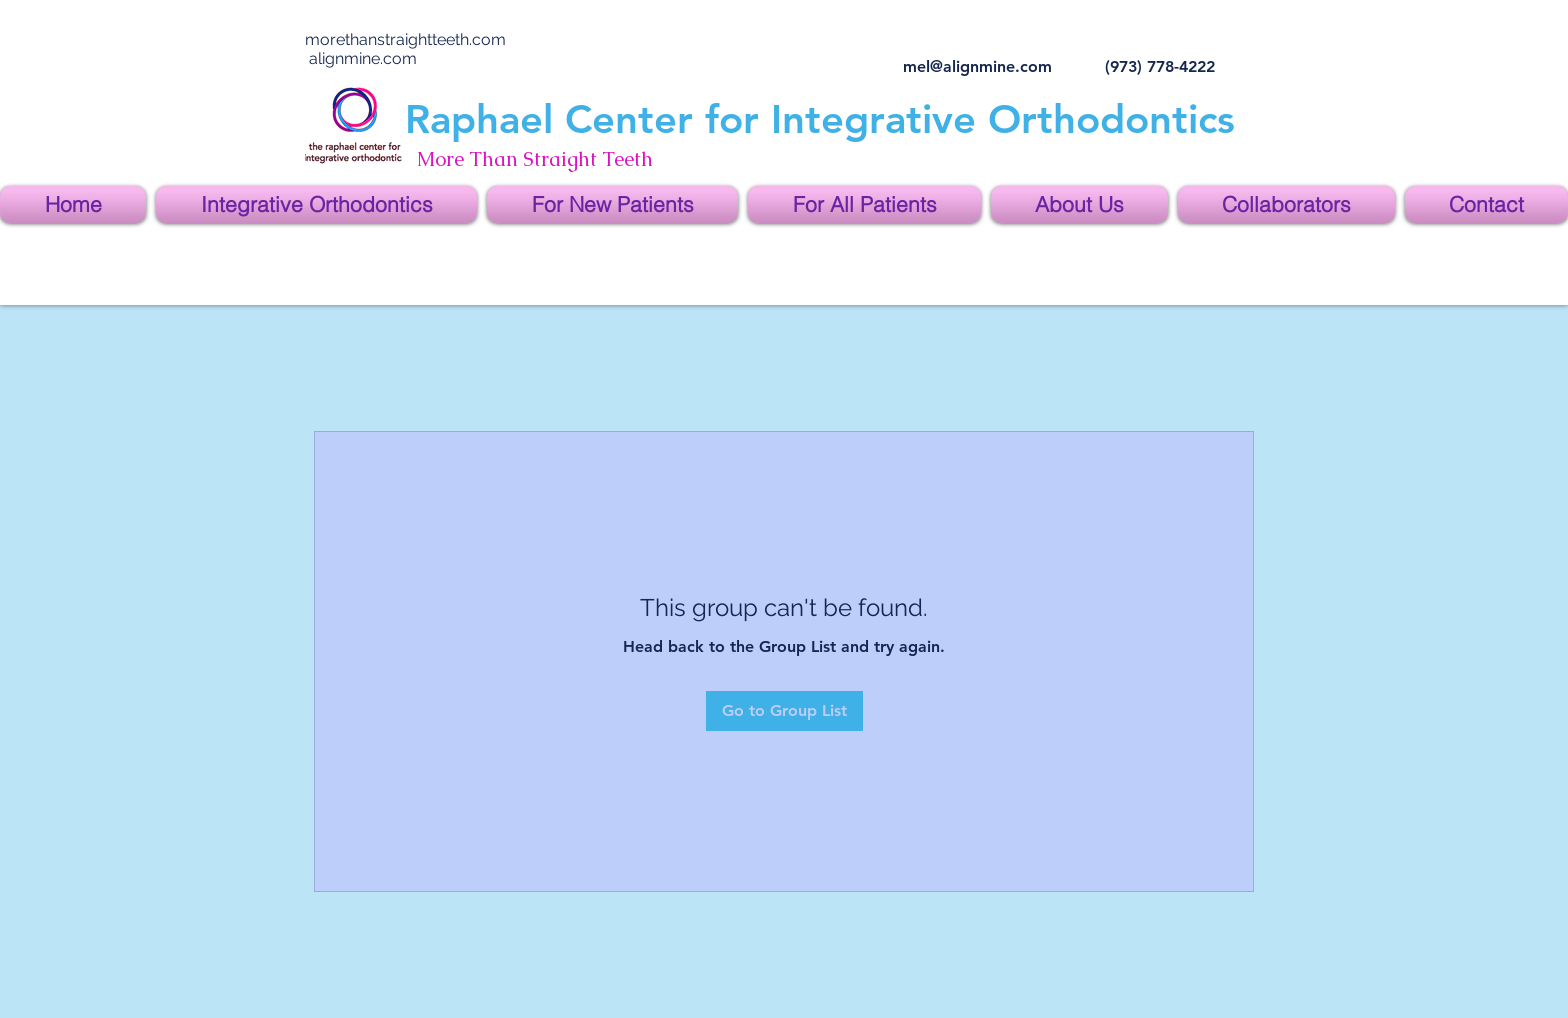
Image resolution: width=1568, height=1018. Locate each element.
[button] (316, 204)
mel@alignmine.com (977, 66)
